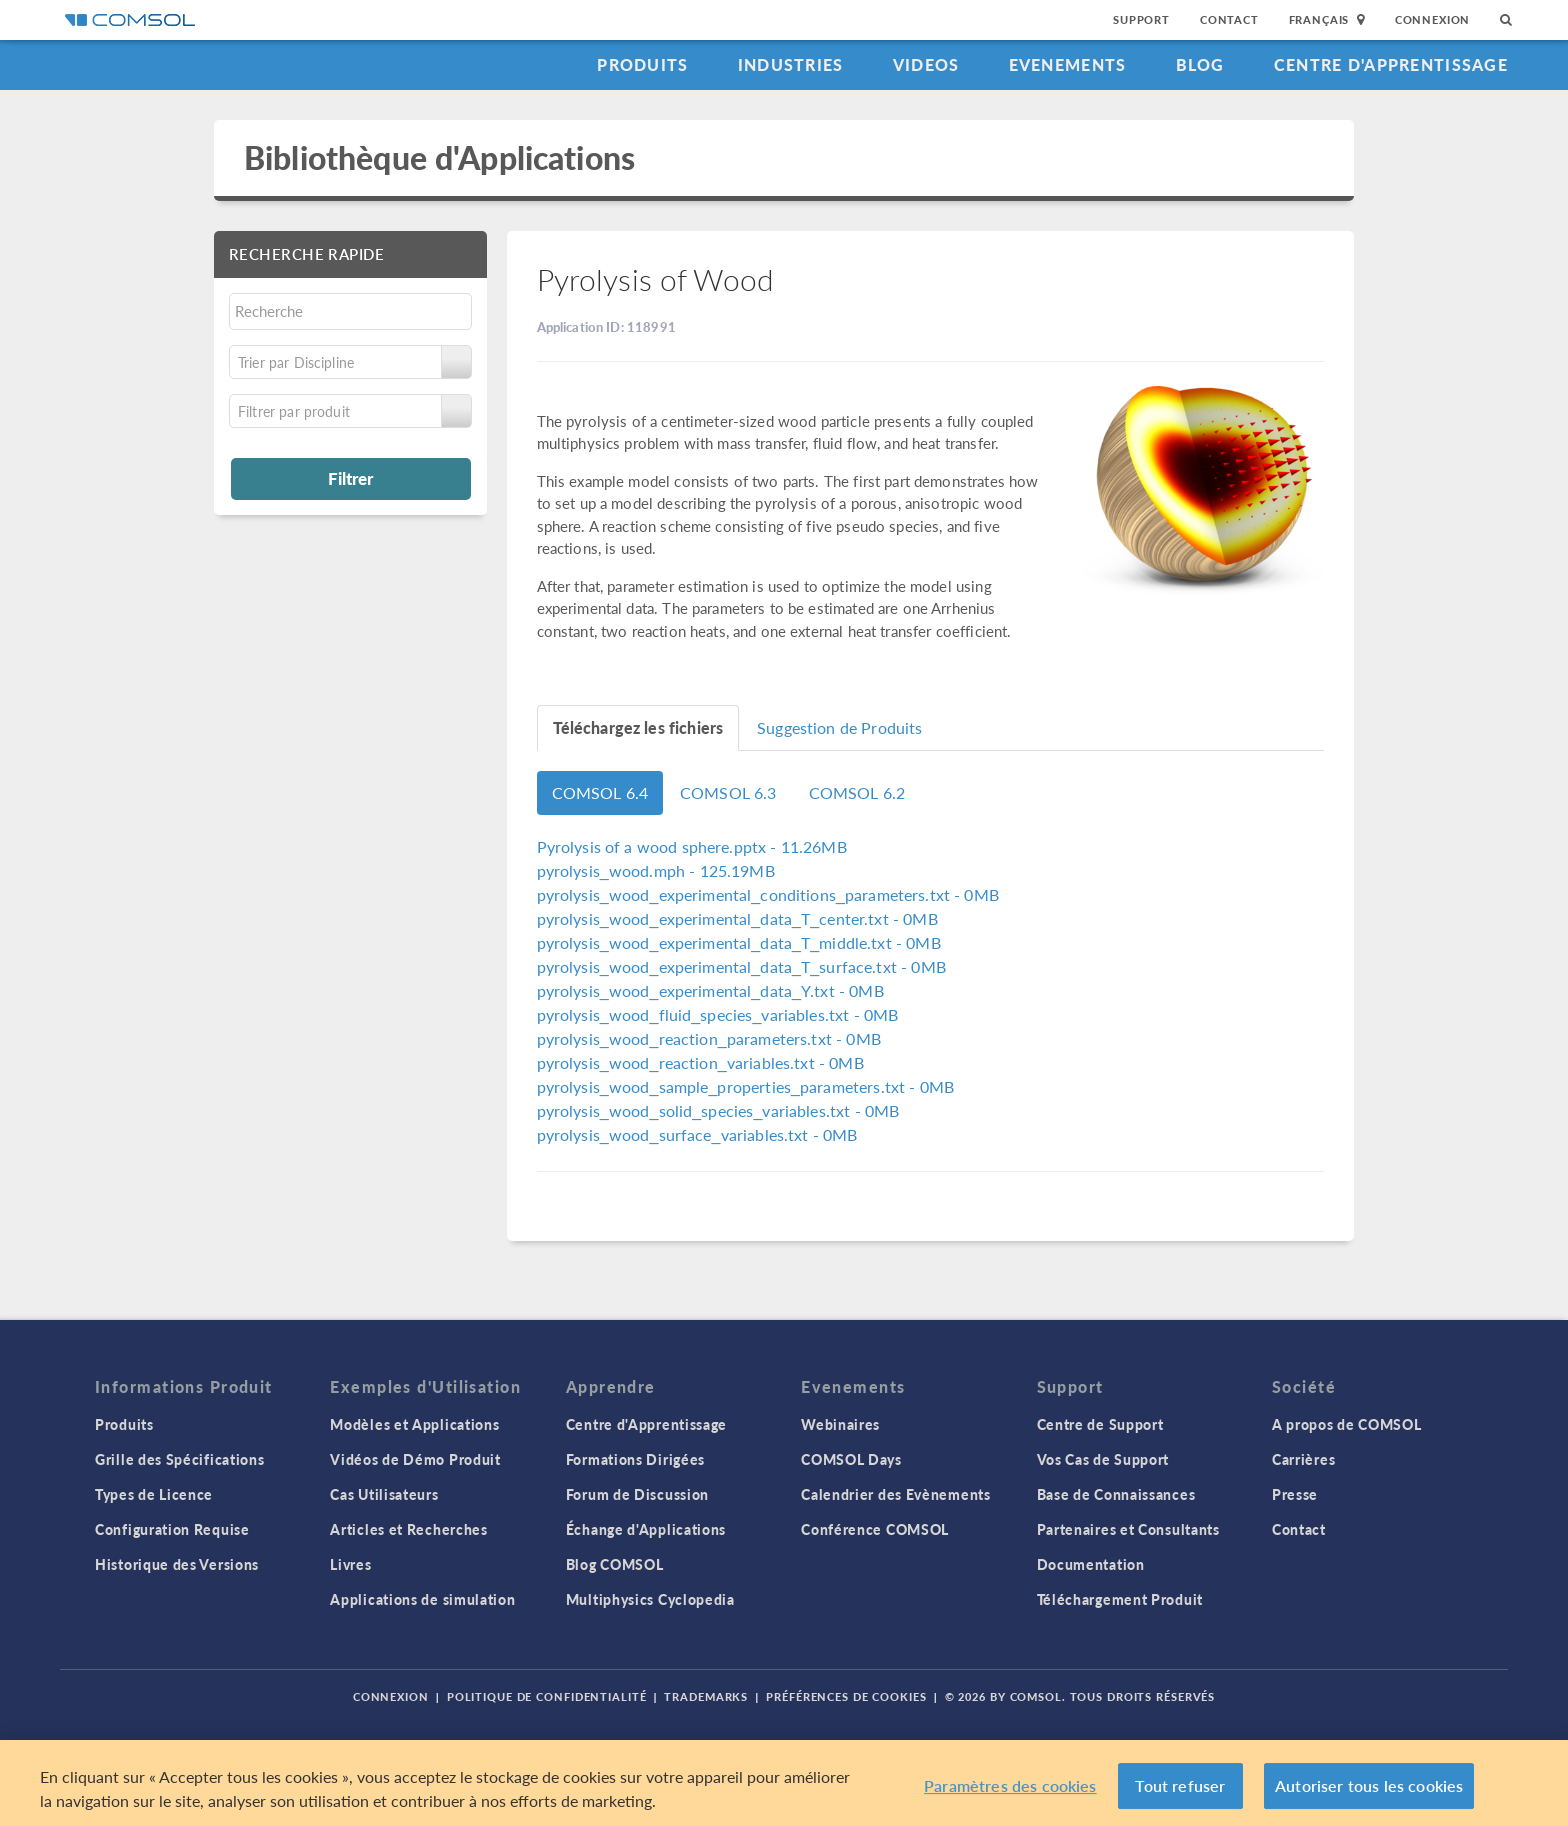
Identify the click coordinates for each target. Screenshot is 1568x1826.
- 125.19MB (656, 870)
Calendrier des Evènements (896, 1494)
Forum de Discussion (637, 1494)
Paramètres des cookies (1010, 1785)
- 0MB (768, 894)
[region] (784, 1783)
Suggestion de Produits (839, 727)
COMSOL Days (851, 1459)
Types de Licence (154, 1494)
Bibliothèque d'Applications (439, 157)
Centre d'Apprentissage (1391, 64)
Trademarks (706, 1696)
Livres (350, 1564)
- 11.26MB (692, 846)
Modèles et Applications (414, 1424)
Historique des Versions (177, 1564)
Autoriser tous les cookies (1369, 1785)
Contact (1229, 19)
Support (1141, 19)
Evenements (1068, 64)
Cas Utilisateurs (384, 1494)
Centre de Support (1100, 1424)
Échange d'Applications (646, 1529)
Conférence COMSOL (875, 1529)
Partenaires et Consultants (1128, 1529)
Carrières (1303, 1459)
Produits (642, 64)
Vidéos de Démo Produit (415, 1459)
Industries (791, 64)
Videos (926, 64)
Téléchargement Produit (1120, 1599)
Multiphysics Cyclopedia (650, 1599)
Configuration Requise (172, 1529)
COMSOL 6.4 (600, 792)
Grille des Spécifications (180, 1459)
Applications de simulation (422, 1599)
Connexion (1432, 19)
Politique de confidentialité (547, 1696)
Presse (1295, 1494)
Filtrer (350, 478)
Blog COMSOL (615, 1564)
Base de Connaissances (1116, 1494)
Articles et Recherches (408, 1529)
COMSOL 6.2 (857, 792)
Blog (1200, 64)
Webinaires (840, 1424)
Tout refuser (1180, 1785)
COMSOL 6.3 (728, 792)
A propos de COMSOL (1347, 1424)
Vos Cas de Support (1103, 1459)
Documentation (1091, 1564)
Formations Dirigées (635, 1459)
